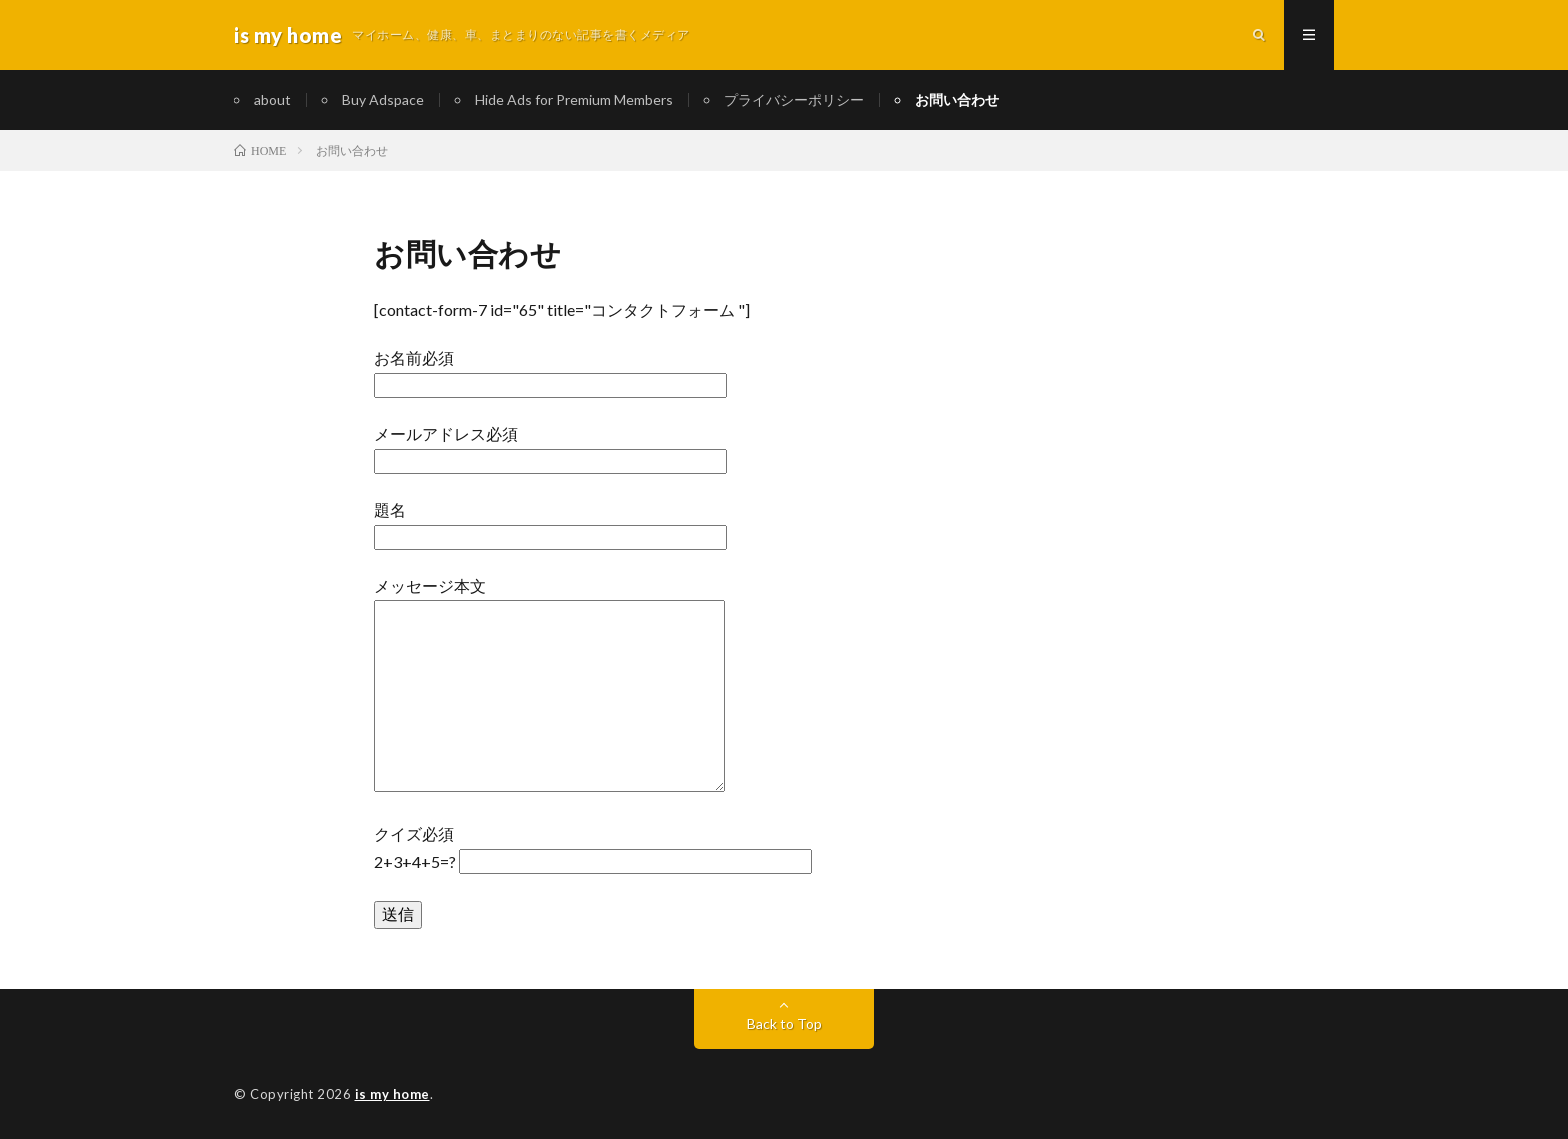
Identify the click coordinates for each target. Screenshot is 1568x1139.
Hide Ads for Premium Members (574, 99)
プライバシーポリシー (794, 99)
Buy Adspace (383, 99)
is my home (392, 1094)
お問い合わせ (957, 99)
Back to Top (784, 1023)
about (272, 99)
